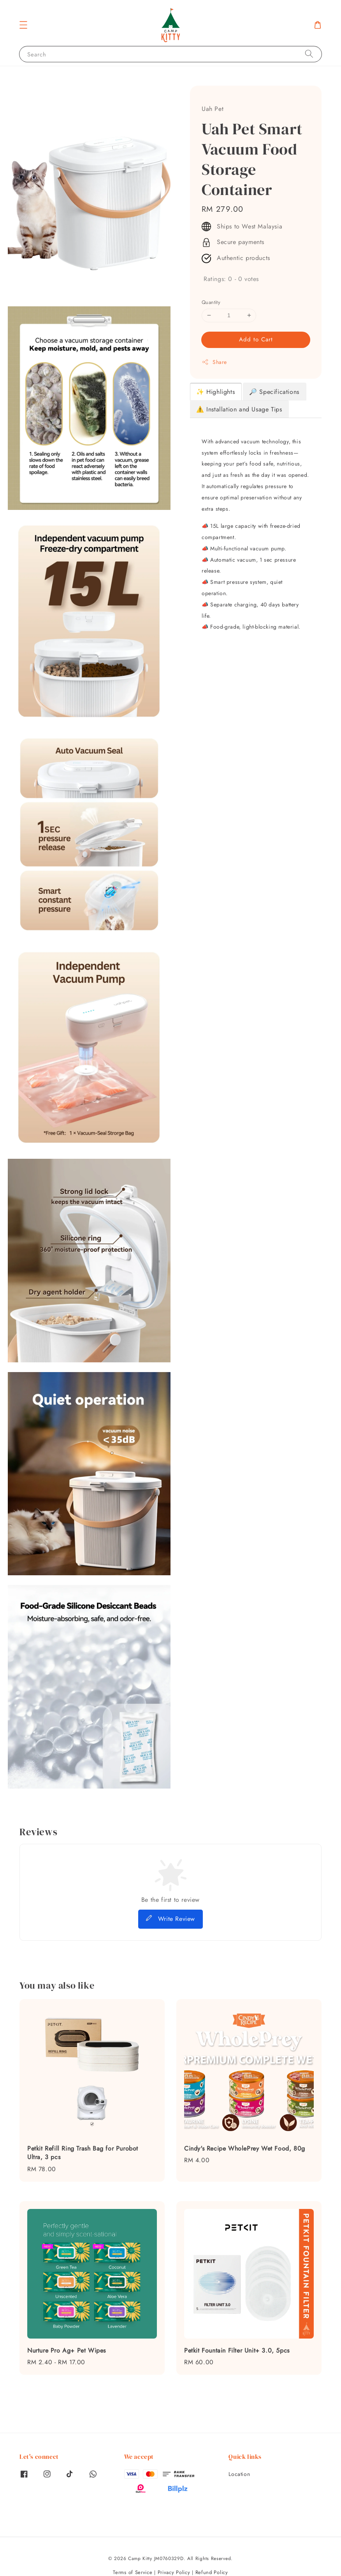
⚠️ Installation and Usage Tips (239, 409)
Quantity (211, 302)
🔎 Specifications (274, 391)
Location (239, 2474)
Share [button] (214, 362)
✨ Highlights (215, 391)
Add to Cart (256, 339)
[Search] (309, 54)
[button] (23, 24)
